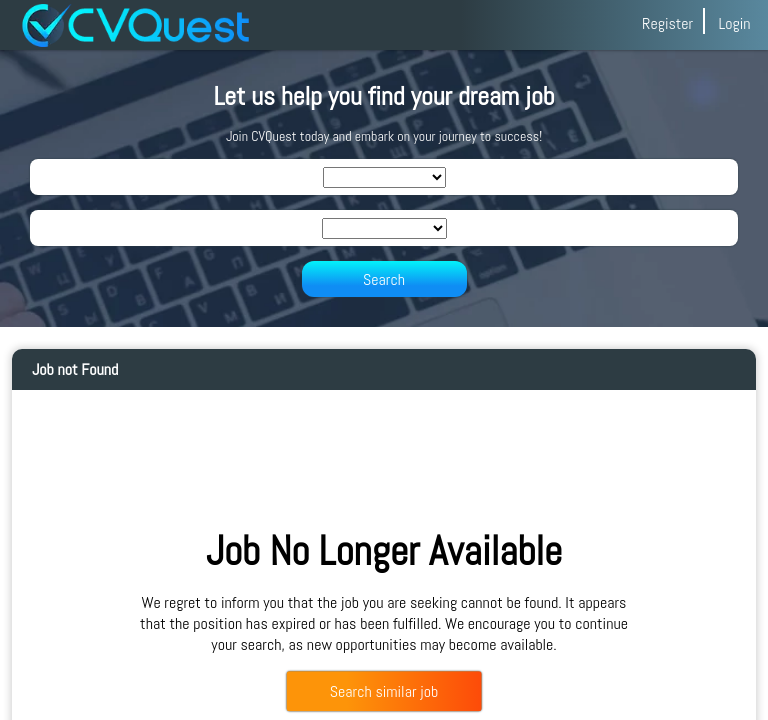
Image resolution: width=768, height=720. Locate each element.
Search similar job (384, 691)
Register (667, 23)
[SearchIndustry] (384, 177)
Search (384, 279)
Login (734, 23)
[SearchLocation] (384, 228)
